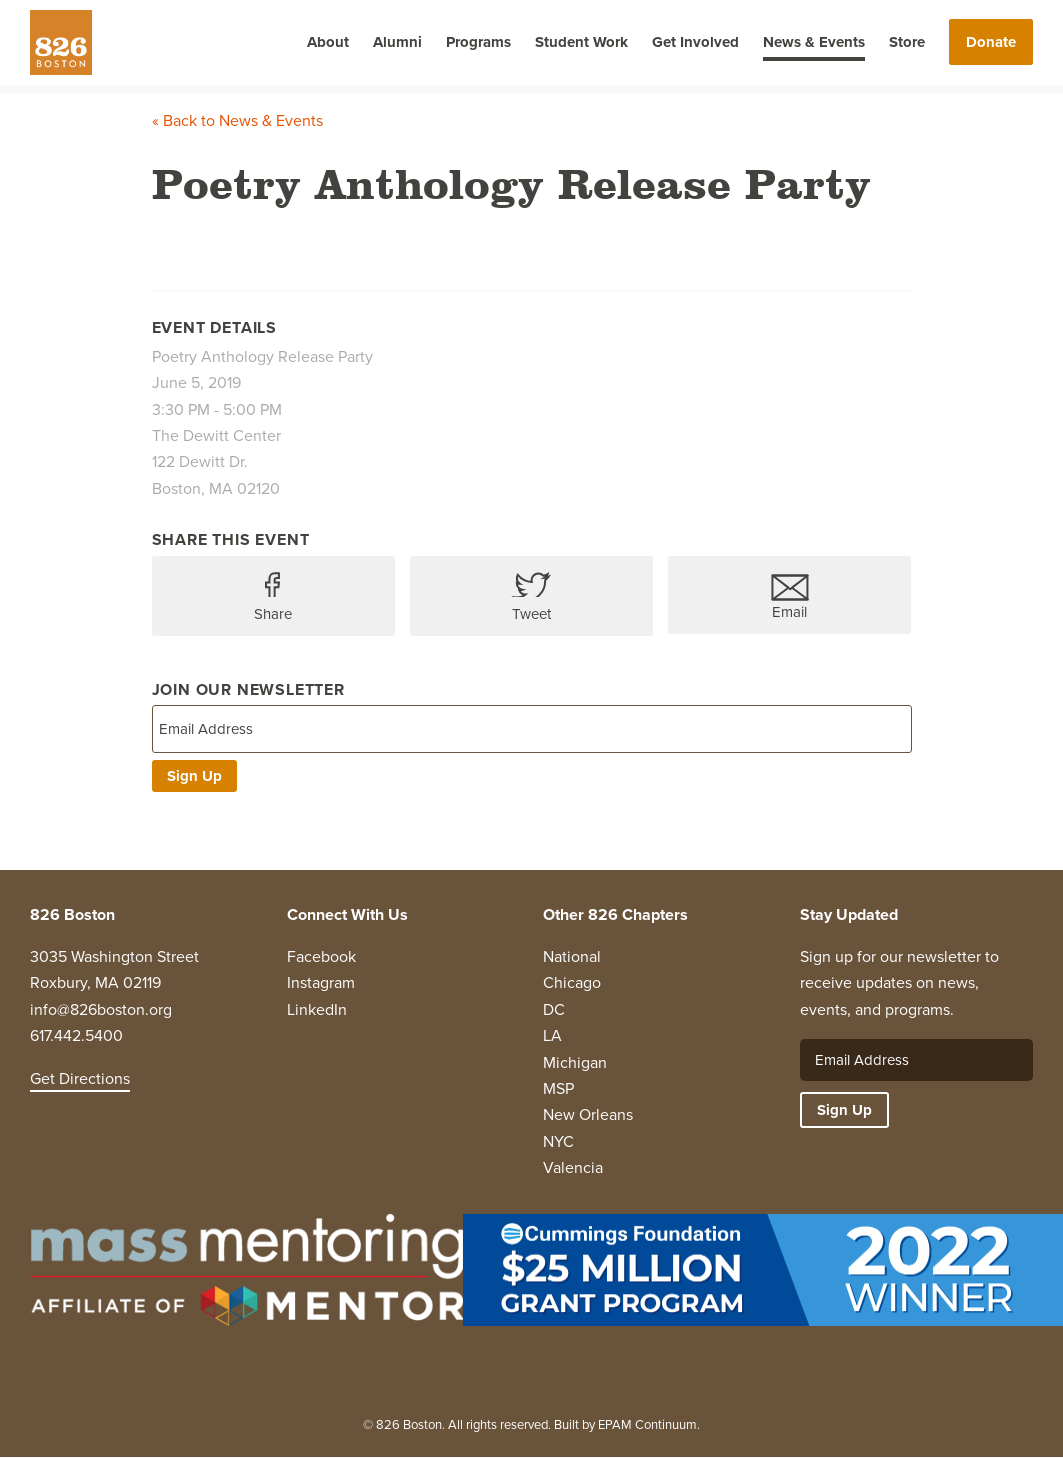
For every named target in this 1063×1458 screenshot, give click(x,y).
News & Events (814, 42)
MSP (558, 1088)
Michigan (575, 1062)
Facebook (321, 956)
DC (554, 1009)
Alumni (397, 42)
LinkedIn (317, 1009)
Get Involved (695, 42)
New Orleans (588, 1114)
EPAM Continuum (647, 1424)
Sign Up (194, 776)
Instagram (321, 982)
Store (907, 42)
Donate (991, 42)
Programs (478, 42)
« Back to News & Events (237, 120)
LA (552, 1035)
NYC (558, 1141)
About (328, 42)
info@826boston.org (101, 1009)
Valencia (573, 1167)
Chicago (572, 982)
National (572, 956)
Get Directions (80, 1078)
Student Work (581, 42)
